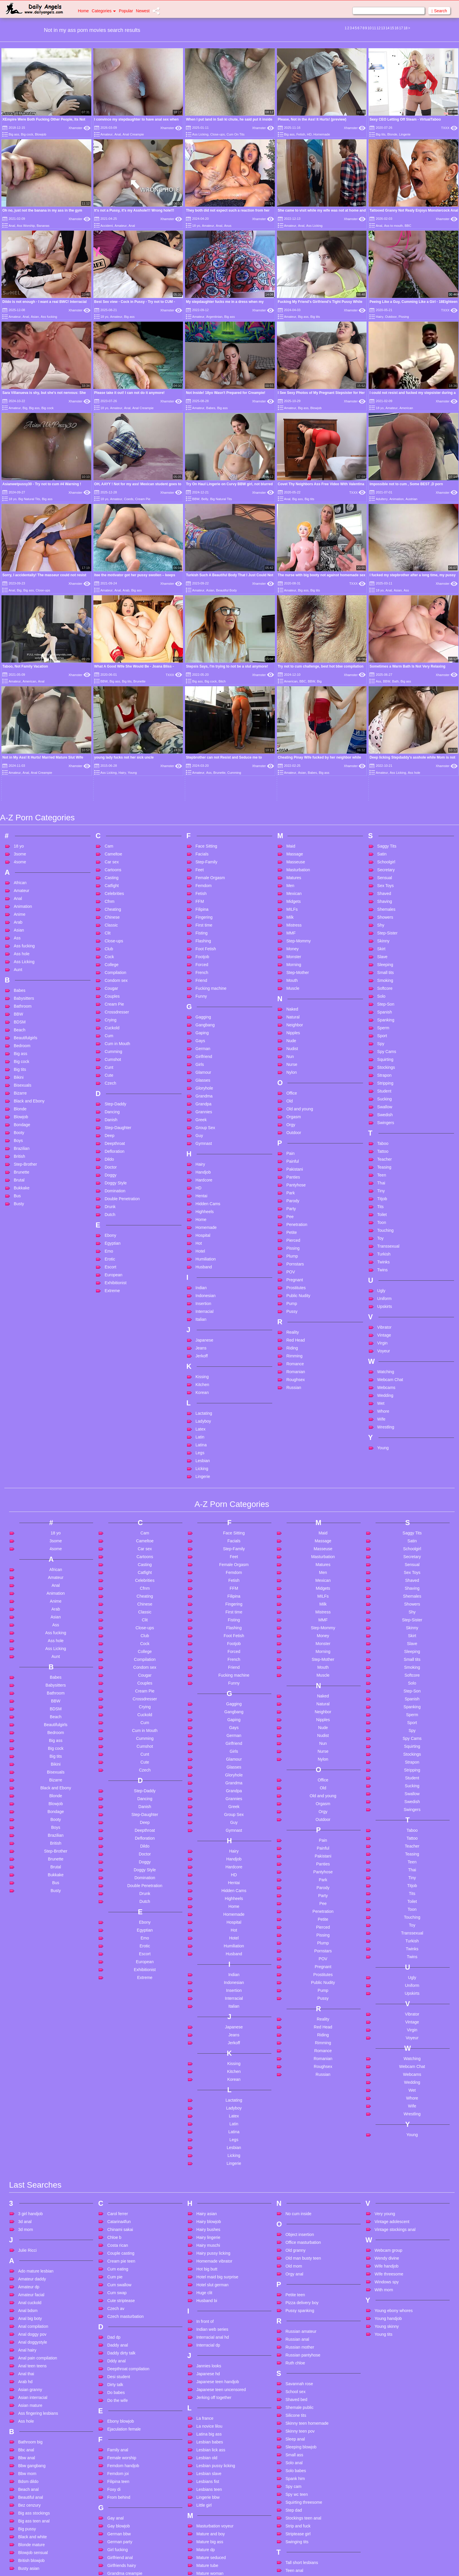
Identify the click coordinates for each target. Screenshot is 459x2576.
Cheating (113, 731)
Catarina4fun (119, 2043)
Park (290, 1014)
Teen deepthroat (300, 2416)
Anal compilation (33, 2148)
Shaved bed (296, 2221)
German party (119, 2363)
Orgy (290, 946)
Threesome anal (300, 2510)
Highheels (205, 1033)
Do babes (116, 2214)
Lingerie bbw (208, 2319)
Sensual (384, 699)
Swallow (384, 928)
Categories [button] (104, 10)
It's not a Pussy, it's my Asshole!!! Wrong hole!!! (134, 210)
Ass (406, 590)
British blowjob (31, 2382)
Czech (110, 905)
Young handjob (388, 2140)
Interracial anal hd (212, 2159)
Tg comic (293, 2479)
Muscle (292, 810)
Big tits (381, 134)
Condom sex (116, 802)
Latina (201, 1266)
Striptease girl (298, 2355)
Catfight (112, 707)
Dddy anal (116, 2182)
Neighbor (294, 846)
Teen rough (295, 2463)
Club (109, 770)
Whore (383, 1233)
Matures (293, 699)
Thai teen (293, 2495)
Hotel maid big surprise (217, 2098)
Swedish (385, 936)
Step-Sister (387, 754)
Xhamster (79, 128)
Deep (109, 957)
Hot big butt (206, 2090)
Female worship (121, 2279)
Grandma (204, 917)
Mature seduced (211, 2379)
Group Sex (205, 949)
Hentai (201, 1017)
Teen (381, 996)
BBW (196, 499)
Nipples (293, 854)
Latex (200, 1250)
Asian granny (30, 2211)
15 (392, 28)
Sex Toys (385, 707)
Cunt (109, 889)
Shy (380, 747)
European (113, 1096)
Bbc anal (26, 2271)
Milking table (207, 2411)
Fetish (300, 134)
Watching (385, 1193)
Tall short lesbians (301, 2384)
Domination (115, 1012)
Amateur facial (31, 2116)
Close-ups (217, 134)
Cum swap (116, 2114)
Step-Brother (25, 986)
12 (378, 28)
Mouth (292, 802)
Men (290, 707)
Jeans (201, 1169)
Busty (19, 1025)
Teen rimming (297, 2455)
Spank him (295, 2300)
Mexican (294, 715)
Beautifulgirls (25, 859)
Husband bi (206, 2122)
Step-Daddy (115, 925)
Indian (201, 1109)
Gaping (202, 854)
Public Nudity (298, 1117)
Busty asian (28, 2390)
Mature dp (205, 2371)
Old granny (295, 2072)
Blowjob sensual (33, 2374)
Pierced (293, 1062)
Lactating (204, 1235)
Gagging (203, 838)
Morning (293, 786)
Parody (292, 1022)
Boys (18, 962)
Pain (290, 975)
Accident (106, 225)
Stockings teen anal (303, 2339)
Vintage (384, 1157)
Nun (290, 878)
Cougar (111, 810)
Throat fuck (295, 2518)
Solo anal (293, 2284)
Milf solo (203, 2403)
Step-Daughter (118, 949)
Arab (126, 590)
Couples (112, 818)
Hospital (203, 1057)
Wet (381, 1225)
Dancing (112, 933)
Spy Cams (386, 873)
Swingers (385, 944)
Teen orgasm (297, 2439)
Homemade (322, 134)
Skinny (383, 762)
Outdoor (391, 316)
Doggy (110, 996)
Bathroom (23, 828)
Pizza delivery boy (301, 2124)
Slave (382, 778)
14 (387, 28)
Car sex (112, 683)
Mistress (294, 747)
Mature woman (210, 2395)
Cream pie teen (121, 2083)
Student (384, 912)
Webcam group (389, 2072)
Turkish (384, 1075)
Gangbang (205, 846)
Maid (290, 668)
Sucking (384, 920)
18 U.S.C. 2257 (290, 2564)
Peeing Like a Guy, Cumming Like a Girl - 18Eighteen (413, 302)
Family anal (117, 2271)
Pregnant (294, 1101)
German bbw (119, 2355)
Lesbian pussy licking (215, 2287)
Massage (294, 675)
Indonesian (206, 1117)
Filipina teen (118, 2303)
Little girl (204, 2327)
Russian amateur (300, 2153)
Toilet (382, 1036)
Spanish (384, 833)
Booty (19, 954)
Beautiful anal (30, 2319)
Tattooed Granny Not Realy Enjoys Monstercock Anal (413, 210)
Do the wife (117, 2222)
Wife (381, 1241)
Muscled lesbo (209, 2442)
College (111, 786)
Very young (385, 2035)
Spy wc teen (296, 2316)
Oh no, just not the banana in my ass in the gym (42, 210)
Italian (201, 1141)
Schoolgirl (386, 683)
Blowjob (40, 134)
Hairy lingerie (208, 2059)
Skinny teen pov (300, 2253)
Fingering (204, 739)
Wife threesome (389, 2095)
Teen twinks (296, 2471)
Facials (202, 675)
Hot (199, 1065)
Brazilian (22, 970)
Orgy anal (294, 2095)
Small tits (385, 794)
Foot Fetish (206, 770)
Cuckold (112, 849)
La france (204, 2240)
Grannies (204, 933)
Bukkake (22, 1009)
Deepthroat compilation (128, 2190)
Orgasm (293, 938)
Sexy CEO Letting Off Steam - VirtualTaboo (405, 119)
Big (25, 408)
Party (291, 1030)
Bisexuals (22, 907)
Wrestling (385, 1248)
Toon (381, 1044)
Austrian (411, 499)
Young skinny (387, 2148)
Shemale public (299, 2229)
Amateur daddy (32, 2100)
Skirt (381, 770)
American (406, 408)
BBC (408, 225)
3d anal (25, 2043)
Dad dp (113, 2159)
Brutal (19, 1001)
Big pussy (27, 2350)
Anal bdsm (27, 2132)
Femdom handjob (123, 2287)
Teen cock (294, 2408)
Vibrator (384, 1149)
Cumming (113, 873)
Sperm (383, 849)
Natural (292, 838)
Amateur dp (28, 2108)
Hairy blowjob (208, 2043)
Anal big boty (30, 2140)
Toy (380, 1060)
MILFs (292, 731)
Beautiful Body (226, 590)
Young (383, 1269)
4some (20, 683)
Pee (290, 1038)
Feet (200, 691)
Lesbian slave (209, 2295)
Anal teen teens (32, 2187)
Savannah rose (299, 2205)
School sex (295, 2213)
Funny (201, 818)
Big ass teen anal (33, 2342)
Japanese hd (208, 2195)
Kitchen (202, 1206)
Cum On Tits (235, 134)
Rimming (294, 1177)
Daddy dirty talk (121, 2174)
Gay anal (115, 2339)
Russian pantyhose (302, 2176)
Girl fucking (117, 2371)
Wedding (385, 1217)
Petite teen (295, 2116)
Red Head (295, 1162)
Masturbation (298, 691)
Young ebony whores (394, 2132)
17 (401, 28)
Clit (107, 754)
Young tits (384, 2156)
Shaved (384, 715)
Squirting (385, 881)
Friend (201, 802)
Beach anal (28, 2311)
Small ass (294, 2276)
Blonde (392, 134)
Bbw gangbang (31, 2287)
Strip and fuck (298, 2347)
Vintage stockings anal (395, 2051)
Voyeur (383, 1172)
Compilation (115, 794)
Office (291, 915)
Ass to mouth (393, 225)
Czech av (115, 2130)
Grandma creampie (124, 2395)
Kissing (202, 1198)
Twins (382, 1091)
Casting (111, 699)
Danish (111, 941)
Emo (109, 1073)
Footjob (202, 778)
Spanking (385, 841)
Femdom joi (118, 2295)
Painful (292, 983)
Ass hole (22, 775)
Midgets (293, 723)
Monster (293, 778)
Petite (291, 1054)
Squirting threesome (303, 2324)
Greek (201, 941)
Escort (110, 1088)
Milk (290, 739)
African (20, 704)
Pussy (291, 1133)
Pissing (403, 316)
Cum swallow (119, 2106)
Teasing (384, 989)
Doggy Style (115, 1004)
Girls (200, 886)
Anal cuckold (29, 2124)
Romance (295, 1185)
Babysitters (24, 820)
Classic (111, 747)
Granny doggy (120, 2411)
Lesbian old (206, 2279)
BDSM (19, 843)
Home (83, 10)
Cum (109, 857)
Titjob (382, 1020)
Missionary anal (210, 2418)
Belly (204, 499)
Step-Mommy (298, 762)
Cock (109, 778)
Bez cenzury (29, 2327)
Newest (143, 10)
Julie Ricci (27, 2072)
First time (204, 747)
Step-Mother (297, 794)
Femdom (204, 707)
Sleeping (385, 786)
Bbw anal (26, 2279)
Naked (292, 831)
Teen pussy (295, 2447)
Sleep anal (295, 2260)
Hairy (379, 316)
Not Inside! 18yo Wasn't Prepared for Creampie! (225, 393)
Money (292, 770)
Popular (126, 10)
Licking (202, 1290)
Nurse (291, 886)
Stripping (385, 905)
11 (374, 28)
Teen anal (294, 2392)
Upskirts (384, 1128)
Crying (110, 841)
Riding (292, 1169)
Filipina (202, 731)
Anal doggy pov (32, 2156)
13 (383, 28)
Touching (385, 1052)
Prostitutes (296, 1109)
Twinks (383, 1083)
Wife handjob (387, 2088)
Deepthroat (115, 965)
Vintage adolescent (392, 2043)
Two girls (293, 2542)
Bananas (43, 225)
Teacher (384, 981)
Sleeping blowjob (300, 2268)
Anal (117, 134)
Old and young (299, 930)
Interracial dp (208, 2167)
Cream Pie (142, 499)
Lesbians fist (207, 2303)
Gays (200, 862)
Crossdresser (117, 833)
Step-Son (385, 826)
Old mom (293, 2088)
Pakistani (294, 991)
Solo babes (295, 2292)
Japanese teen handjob (217, 2203)
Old (289, 922)
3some (20, 675)
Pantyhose (296, 1006)
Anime (19, 736)
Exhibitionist (115, 1104)
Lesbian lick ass (210, 2271)
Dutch (110, 1036)
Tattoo (382, 973)
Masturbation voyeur (215, 2347)
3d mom (25, 2051)
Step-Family (206, 683)
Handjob (203, 994)
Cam (109, 668)
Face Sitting (206, 668)
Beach (19, 851)
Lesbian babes (209, 2263)
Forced (202, 786)
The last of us (297, 2502)
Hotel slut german (212, 2106)
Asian (35, 316)
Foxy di (113, 2311)
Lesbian (203, 1282)
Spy (380, 865)
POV (290, 1093)
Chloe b (114, 2059)
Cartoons (113, 691)
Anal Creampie (133, 134)
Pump (291, 1125)
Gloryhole (204, 910)
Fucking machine (211, 810)
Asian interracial (32, 2219)
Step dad (293, 2332)
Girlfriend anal (120, 2379)
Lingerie (404, 134)
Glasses (203, 902)
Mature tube (207, 2387)
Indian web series (212, 2151)
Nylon (291, 894)
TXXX (449, 128)
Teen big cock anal (302, 2400)
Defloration (114, 973)
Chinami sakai (120, 2051)
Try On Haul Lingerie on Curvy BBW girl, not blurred (229, 484)
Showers (385, 739)
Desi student (118, 2198)
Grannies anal (120, 2403)
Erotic (110, 1080)
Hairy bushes (208, 2051)
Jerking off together (214, 2219)
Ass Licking (200, 134)
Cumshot (113, 881)
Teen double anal (301, 2423)
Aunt (18, 791)
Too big (292, 2526)
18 (405, 28)
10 (369, 28)
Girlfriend (204, 878)
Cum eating (117, 2090)
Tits (380, 1028)
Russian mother (299, 2169)
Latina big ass (209, 2255)
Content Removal (263, 2564)
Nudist (292, 870)
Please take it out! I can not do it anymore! (129, 393)
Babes (210, 408)
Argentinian (214, 316)
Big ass (13, 134)
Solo (381, 818)
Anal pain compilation (37, 2179)
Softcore (385, 810)
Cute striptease (121, 2122)
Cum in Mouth (117, 865)
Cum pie (114, 2098)
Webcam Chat (390, 1201)
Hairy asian (206, 2035)
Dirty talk (115, 2206)
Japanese (204, 1162)
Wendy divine (387, 2080)
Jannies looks (208, 2187)
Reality (292, 1154)
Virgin (382, 1164)
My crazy (204, 2450)
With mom (384, 2111)
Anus (228, 225)
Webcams (386, 1209)
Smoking (385, 802)
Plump (292, 1078)
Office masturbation (303, 2064)
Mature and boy (210, 2355)
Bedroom (22, 867)
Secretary (386, 691)
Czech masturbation (125, 2138)
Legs (200, 1274)
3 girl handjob (30, 2035)
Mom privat (206, 2434)
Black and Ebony (29, 922)
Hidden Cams (208, 1025)
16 (396, 28)
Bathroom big (30, 2263)
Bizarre (20, 915)
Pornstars (295, 1085)
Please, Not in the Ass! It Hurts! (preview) (312, 119)
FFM (200, 723)
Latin (200, 1258)
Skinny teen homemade (306, 2245)
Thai (381, 1004)
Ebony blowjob (120, 2243)
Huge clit (204, 2114)
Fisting (202, 754)
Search (439, 10)
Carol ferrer (117, 2035)
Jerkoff (202, 1177)
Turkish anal (296, 2534)
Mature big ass (209, 2363)
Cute (109, 897)
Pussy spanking (299, 2132)
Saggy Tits (386, 668)
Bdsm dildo (28, 2303)
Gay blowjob (118, 2347)
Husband (204, 1088)
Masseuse (295, 683)
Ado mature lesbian (36, 2092)
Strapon (384, 897)
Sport (382, 857)
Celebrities (114, 715)
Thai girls (293, 2487)
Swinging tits (297, 2363)
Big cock (27, 134)
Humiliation (206, 1080)
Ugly (381, 1112)
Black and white (32, 2358)
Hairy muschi (208, 2067)
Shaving (384, 723)
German (203, 870)
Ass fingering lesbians (38, 2235)
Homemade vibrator (214, 2083)
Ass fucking (49, 316)
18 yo (196, 225)
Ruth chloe (295, 2184)
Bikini (18, 899)
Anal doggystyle (32, 2164)
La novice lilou (209, 2248)
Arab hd (25, 2203)
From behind (118, 2319)
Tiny (381, 1012)
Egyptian (112, 1065)
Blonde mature (31, 2366)
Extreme (112, 1112)
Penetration (296, 1046)
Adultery (382, 499)
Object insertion (299, 2056)
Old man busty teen (303, 2080)
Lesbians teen (209, 2311)
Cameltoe (113, 675)
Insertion (203, 1125)
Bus (17, 1017)
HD (309, 134)
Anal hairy (27, 2171)
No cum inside (298, 2035)
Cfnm (109, 723)
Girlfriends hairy (121, 2387)
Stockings (386, 889)
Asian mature (30, 2227)
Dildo (109, 981)
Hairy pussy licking (213, 2075)
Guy (199, 957)
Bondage (22, 946)
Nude (291, 862)
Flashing (203, 762)
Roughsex (295, 1201)
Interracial (204, 1133)
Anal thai (26, 2195)
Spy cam (293, 2308)
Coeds (128, 499)
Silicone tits (295, 2237)
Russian (293, 1209)
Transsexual (388, 1068)
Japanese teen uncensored (221, 2211)
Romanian (295, 1193)
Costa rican (117, 2067)
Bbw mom (27, 2295)
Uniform (384, 1120)
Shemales (386, 731)
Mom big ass (208, 2426)
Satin (382, 675)
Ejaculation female (124, 2251)
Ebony (110, 1057)
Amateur (106, 134)
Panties (293, 999)
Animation (396, 499)
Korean (202, 1214)
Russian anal (297, 2161)
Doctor (111, 989)
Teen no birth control (304, 2431)
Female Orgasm (210, 699)
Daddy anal (117, 2167)
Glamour (203, 894)
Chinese (112, 739)
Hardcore (204, 1001)
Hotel (200, 1073)
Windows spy (387, 2103)
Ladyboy (203, 1243)
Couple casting (120, 2075)
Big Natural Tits (29, 499)
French (202, 794)
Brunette (21, 994)
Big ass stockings (34, 2335)
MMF (291, 754)
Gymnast (204, 965)
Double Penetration (122, 1020)
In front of (205, 2143)
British (19, 978)
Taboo (382, 965)
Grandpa (203, 925)
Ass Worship (26, 225)
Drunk (110, 1028)
